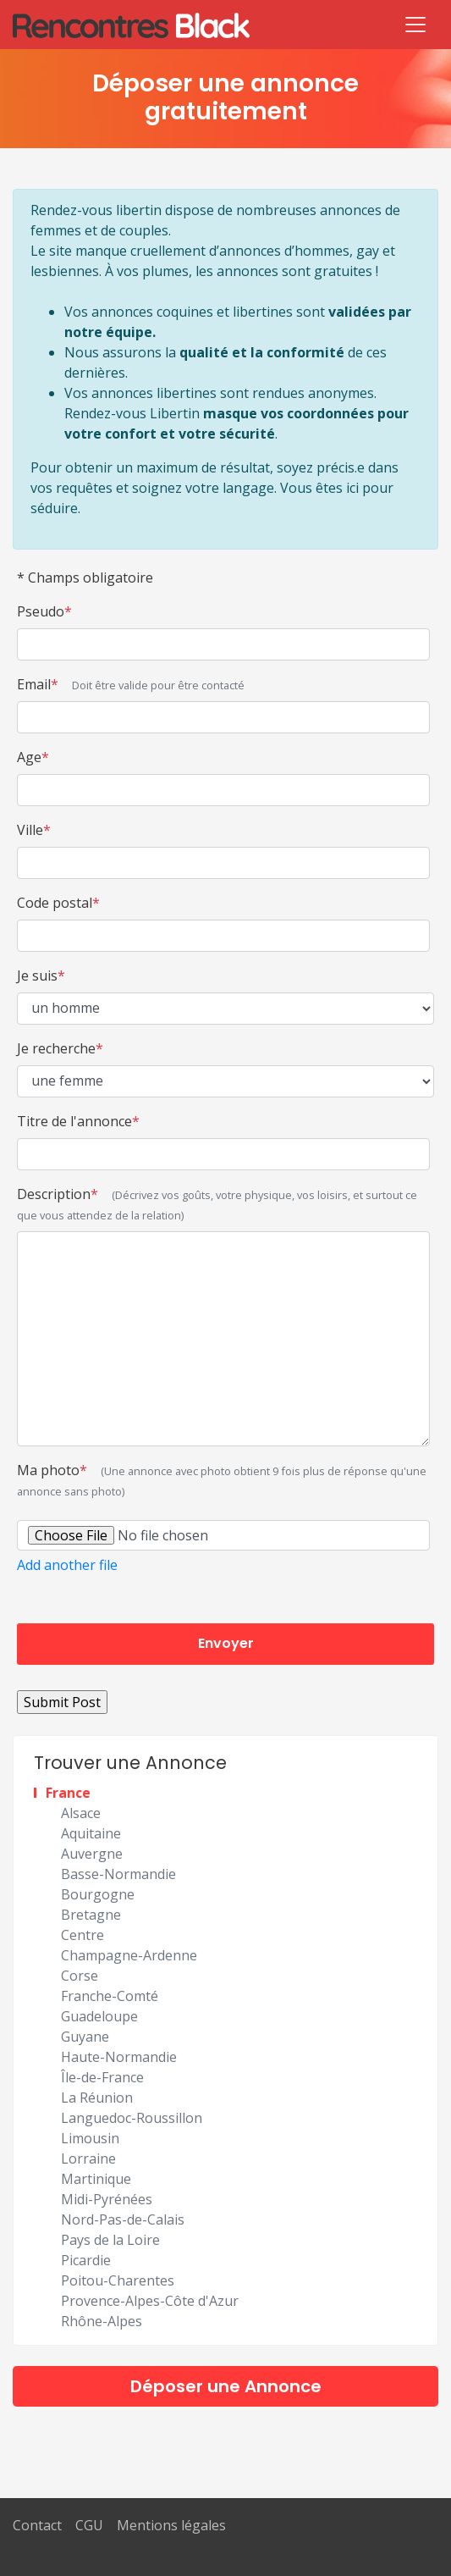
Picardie (86, 2260)
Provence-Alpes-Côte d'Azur (150, 2300)
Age (33, 757)
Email (131, 684)
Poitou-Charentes (117, 2280)
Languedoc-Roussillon (131, 2118)
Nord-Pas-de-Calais (122, 2219)
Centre (82, 1935)
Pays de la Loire (110, 2240)
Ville (34, 830)
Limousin (90, 2138)
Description (217, 1204)
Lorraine (88, 2158)
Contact (37, 2525)
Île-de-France (102, 2077)
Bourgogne (98, 1894)
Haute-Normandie (119, 2057)
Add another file (67, 1565)
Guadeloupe (99, 2016)
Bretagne (91, 1914)
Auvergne (92, 1853)
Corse (79, 1975)
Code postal (58, 902)
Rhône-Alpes (101, 2321)
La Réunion (97, 2097)
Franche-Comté (109, 1996)
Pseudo (44, 611)
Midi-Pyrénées (106, 2199)
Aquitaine (91, 1833)
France (68, 1792)
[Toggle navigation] (415, 24)
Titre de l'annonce (78, 1121)
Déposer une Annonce (226, 2386)
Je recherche (60, 1048)
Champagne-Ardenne (129, 1955)
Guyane (85, 2036)
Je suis (41, 975)
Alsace (81, 1813)
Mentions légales (171, 2525)
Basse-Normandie (118, 1874)
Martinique (96, 2179)
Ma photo (221, 1480)
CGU (89, 2525)
